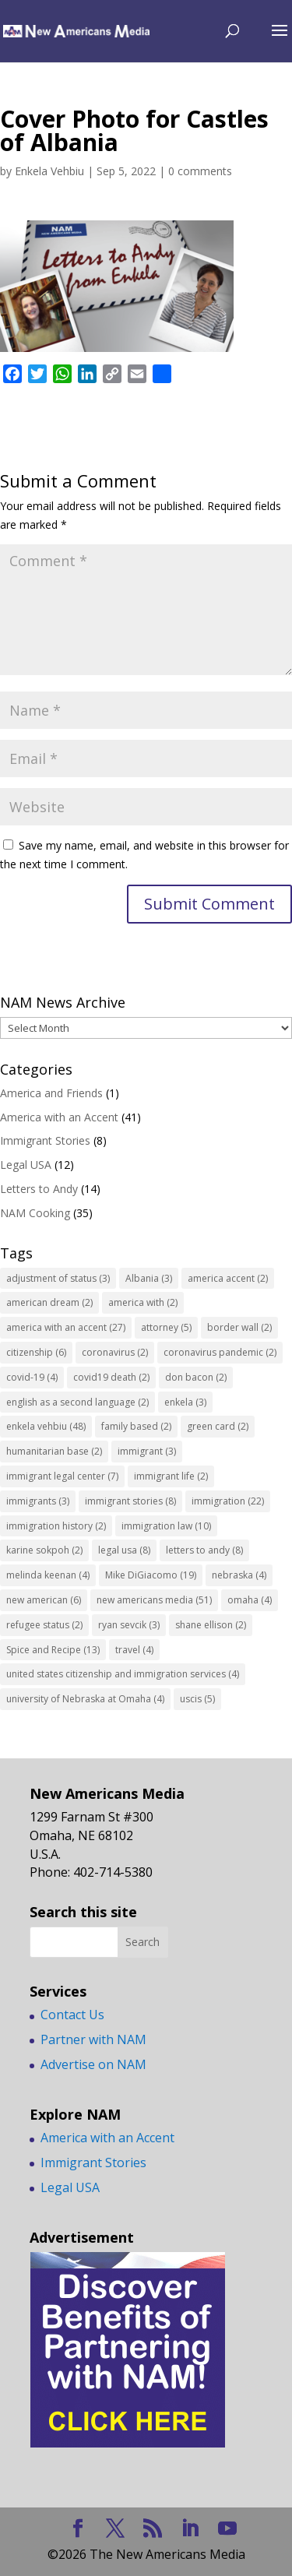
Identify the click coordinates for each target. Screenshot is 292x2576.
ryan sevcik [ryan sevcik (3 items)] (129, 1624)
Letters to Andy (39, 1188)
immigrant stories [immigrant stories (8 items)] (130, 1501)
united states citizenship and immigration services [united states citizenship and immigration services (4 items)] (122, 1673)
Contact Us (72, 2014)
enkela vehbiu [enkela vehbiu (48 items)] (46, 1426)
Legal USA (25, 1164)
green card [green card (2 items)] (217, 1426)
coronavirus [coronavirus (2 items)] (115, 1352)
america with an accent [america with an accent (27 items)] (65, 1327)
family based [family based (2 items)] (136, 1426)
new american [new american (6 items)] (43, 1599)
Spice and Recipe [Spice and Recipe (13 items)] (53, 1649)
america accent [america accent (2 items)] (228, 1278)
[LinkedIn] (190, 2529)
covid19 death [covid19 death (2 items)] (111, 1377)
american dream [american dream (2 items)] (49, 1302)
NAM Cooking (35, 1212)
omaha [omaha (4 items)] (249, 1599)
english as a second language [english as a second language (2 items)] (77, 1402)
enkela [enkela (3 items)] (185, 1402)
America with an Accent (59, 1117)
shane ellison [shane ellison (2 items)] (210, 1624)
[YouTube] (227, 2529)
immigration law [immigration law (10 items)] (166, 1526)
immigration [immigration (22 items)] (228, 1501)
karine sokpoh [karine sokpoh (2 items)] (44, 1550)
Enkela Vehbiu (49, 171)
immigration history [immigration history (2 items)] (56, 1526)
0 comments (200, 171)
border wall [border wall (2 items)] (239, 1327)
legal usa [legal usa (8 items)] (124, 1550)
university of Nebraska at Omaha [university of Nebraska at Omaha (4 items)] (85, 1698)
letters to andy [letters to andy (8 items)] (204, 1550)
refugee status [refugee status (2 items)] (44, 1624)
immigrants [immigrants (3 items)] (37, 1501)
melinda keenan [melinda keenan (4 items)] (48, 1575)
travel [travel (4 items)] (134, 1649)
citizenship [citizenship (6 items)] (36, 1352)
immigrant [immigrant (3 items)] (147, 1451)
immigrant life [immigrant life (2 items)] (171, 1476)
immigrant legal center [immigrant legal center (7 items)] (62, 1476)
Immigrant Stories (45, 1140)
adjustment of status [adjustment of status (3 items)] (58, 1278)
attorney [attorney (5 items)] (166, 1327)
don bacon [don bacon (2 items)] (196, 1377)
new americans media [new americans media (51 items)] (154, 1599)
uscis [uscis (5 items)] (197, 1698)
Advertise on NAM (93, 2064)
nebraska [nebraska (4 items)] (239, 1575)
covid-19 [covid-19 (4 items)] (32, 1377)
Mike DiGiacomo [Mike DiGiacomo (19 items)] (150, 1575)
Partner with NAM (93, 2039)
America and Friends (51, 1093)
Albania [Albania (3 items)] (148, 1278)
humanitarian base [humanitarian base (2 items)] (54, 1451)
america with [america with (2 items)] (143, 1302)
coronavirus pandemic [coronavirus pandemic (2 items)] (220, 1352)
